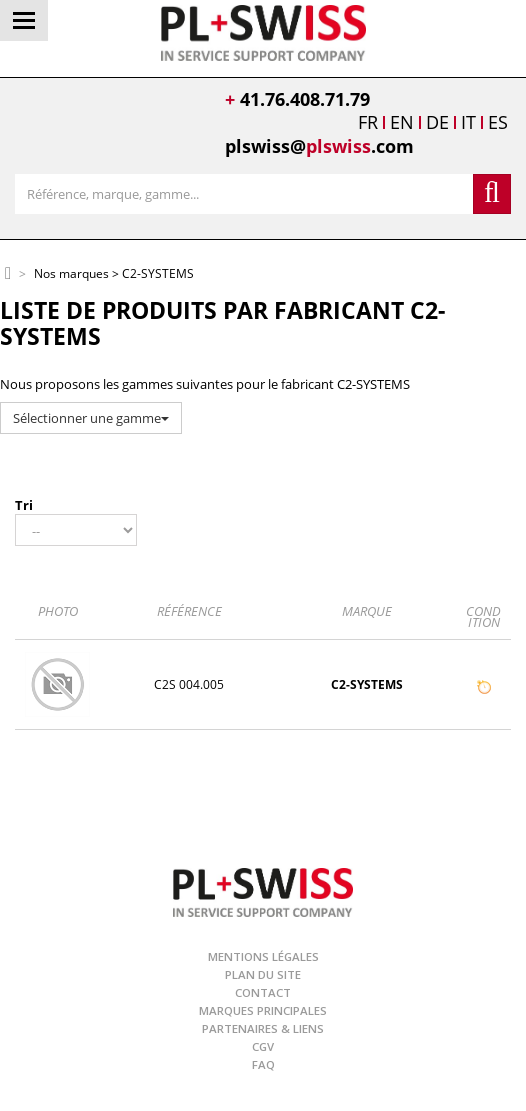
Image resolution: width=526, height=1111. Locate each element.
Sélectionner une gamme (91, 418)
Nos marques (71, 274)
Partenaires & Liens (263, 1028)
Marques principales (263, 1010)
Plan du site (263, 974)
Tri (24, 505)
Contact (263, 992)
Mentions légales (263, 956)
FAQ (263, 1064)
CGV (263, 1046)
